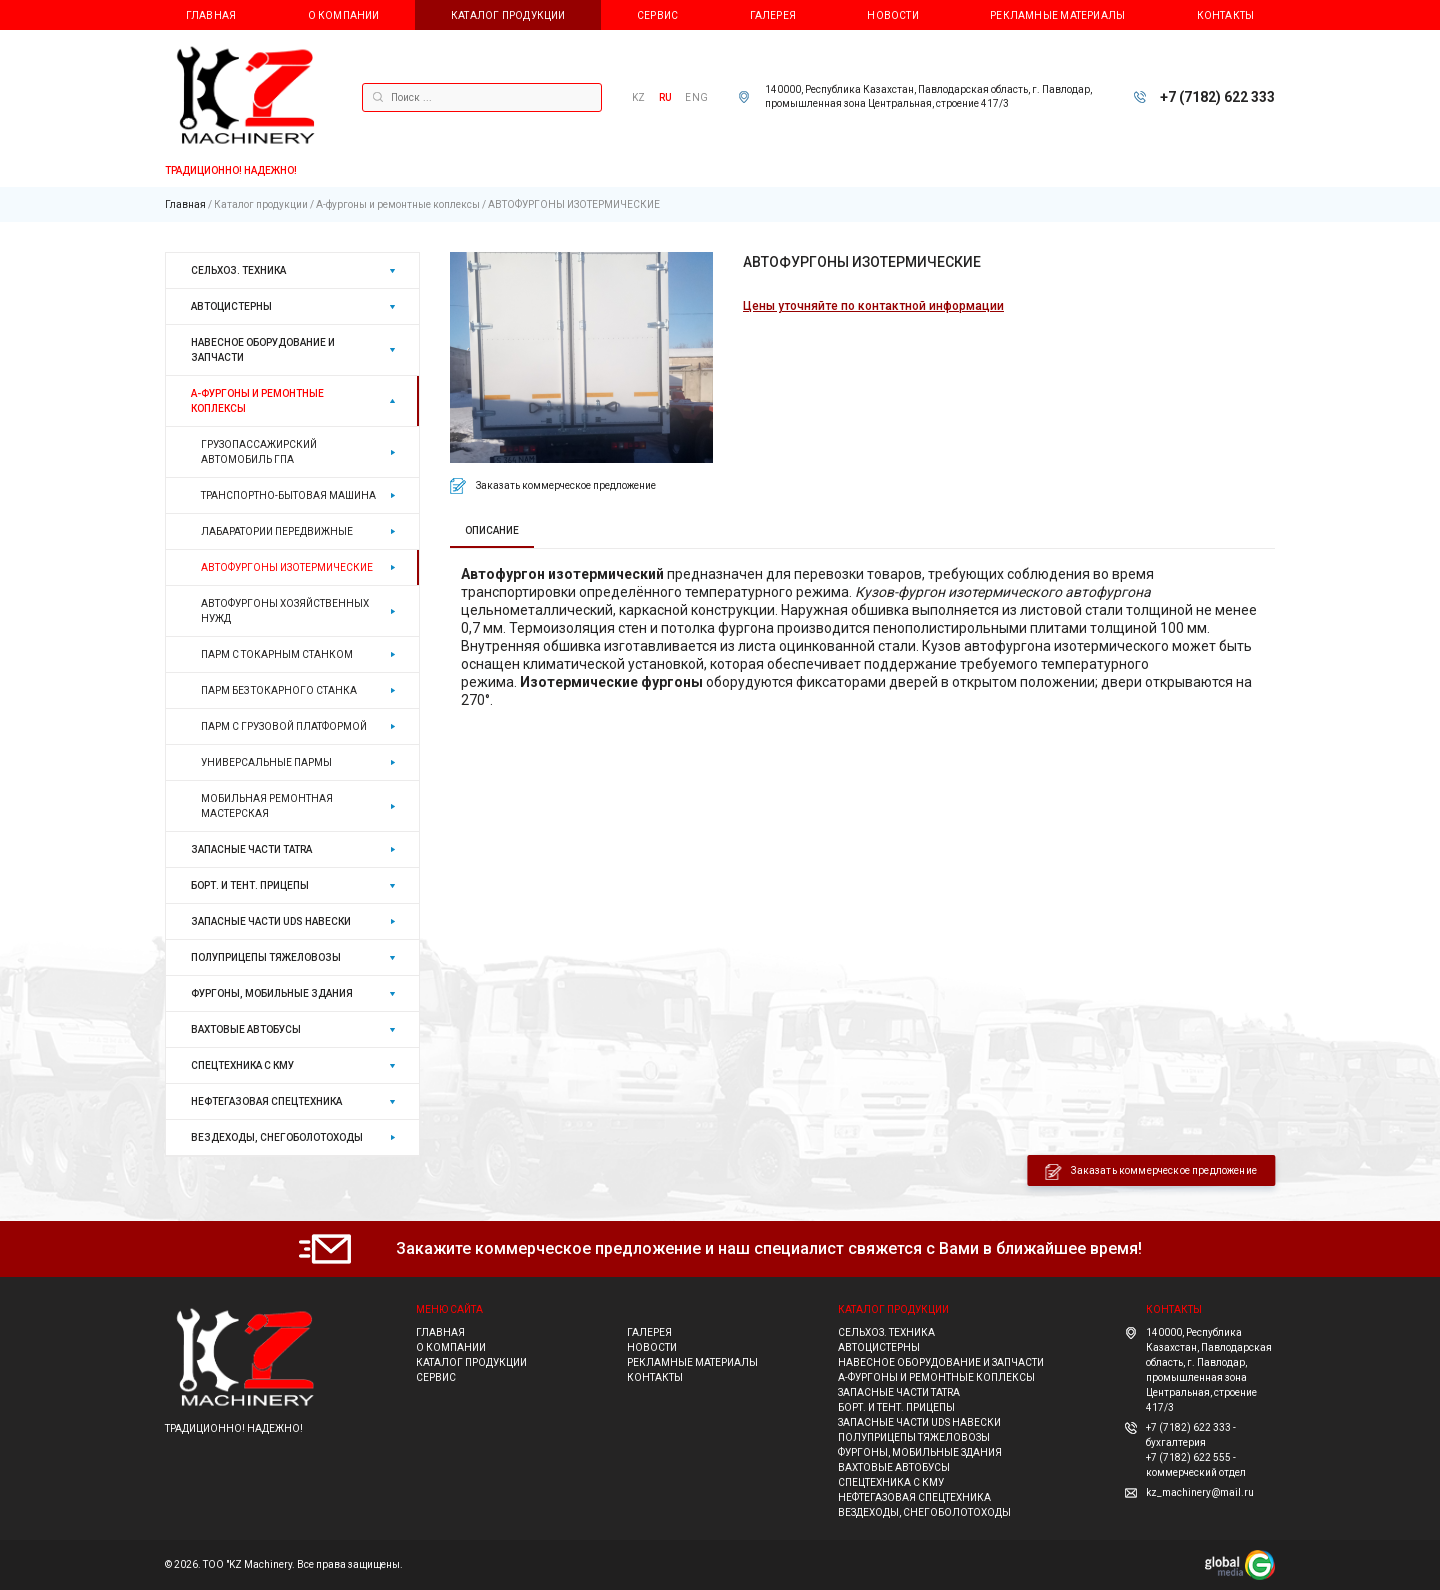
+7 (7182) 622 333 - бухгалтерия (1191, 1435)
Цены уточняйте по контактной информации (873, 306)
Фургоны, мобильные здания (272, 993)
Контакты (1226, 15)
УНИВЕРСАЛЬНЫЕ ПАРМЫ (266, 762)
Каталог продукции (508, 15)
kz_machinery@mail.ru (1200, 1492)
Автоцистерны (231, 306)
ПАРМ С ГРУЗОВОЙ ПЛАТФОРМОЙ (284, 726)
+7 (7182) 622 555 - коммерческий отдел (1196, 1465)
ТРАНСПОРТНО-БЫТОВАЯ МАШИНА (288, 495)
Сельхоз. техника (238, 270)
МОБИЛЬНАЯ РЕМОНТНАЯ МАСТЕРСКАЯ (267, 806)
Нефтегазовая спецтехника (266, 1101)
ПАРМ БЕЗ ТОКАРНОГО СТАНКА (279, 690)
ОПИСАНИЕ (492, 530)
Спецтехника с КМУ (242, 1065)
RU (665, 97)
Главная (211, 15)
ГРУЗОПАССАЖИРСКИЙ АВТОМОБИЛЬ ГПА (259, 452)
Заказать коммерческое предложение (566, 485)
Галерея (773, 15)
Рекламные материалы (1057, 15)
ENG (696, 97)
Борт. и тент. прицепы (250, 885)
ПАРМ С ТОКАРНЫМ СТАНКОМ (277, 654)
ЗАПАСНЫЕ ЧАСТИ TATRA (251, 849)
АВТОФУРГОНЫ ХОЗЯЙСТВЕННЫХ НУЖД (285, 611)
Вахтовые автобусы (246, 1029)
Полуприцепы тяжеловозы (266, 957)
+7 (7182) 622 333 (1217, 97)
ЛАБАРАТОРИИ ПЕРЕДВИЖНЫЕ (277, 531)
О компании (344, 15)
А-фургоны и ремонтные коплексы (398, 204)
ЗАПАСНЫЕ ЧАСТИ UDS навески (271, 921)
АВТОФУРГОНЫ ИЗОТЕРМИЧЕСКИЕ (574, 204)
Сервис (657, 15)
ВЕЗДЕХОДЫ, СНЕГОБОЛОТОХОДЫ (277, 1137)
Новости (892, 15)
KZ (638, 97)
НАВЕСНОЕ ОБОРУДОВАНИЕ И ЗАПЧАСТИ (263, 350)
